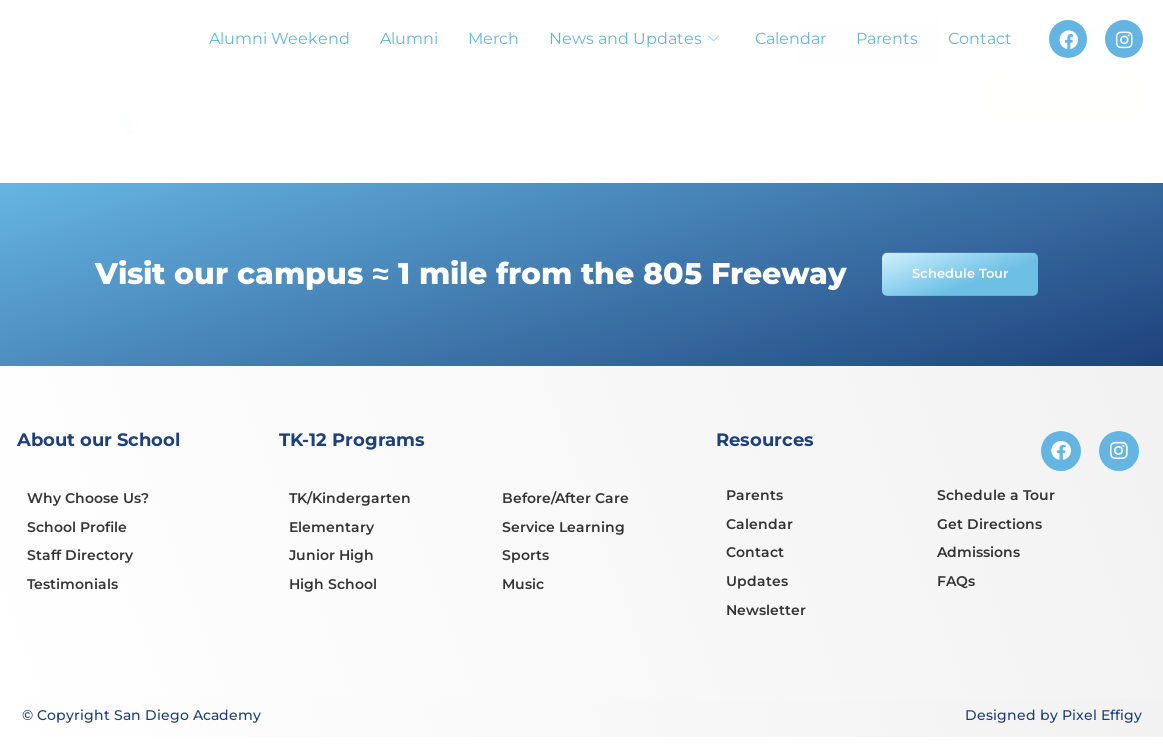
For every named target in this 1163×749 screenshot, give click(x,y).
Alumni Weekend (279, 38)
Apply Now (869, 84)
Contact (980, 38)
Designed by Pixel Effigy (1053, 717)
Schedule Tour (1047, 89)
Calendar (790, 38)
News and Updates (634, 38)
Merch (493, 38)
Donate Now (1067, 142)
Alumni (409, 38)
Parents (887, 38)
